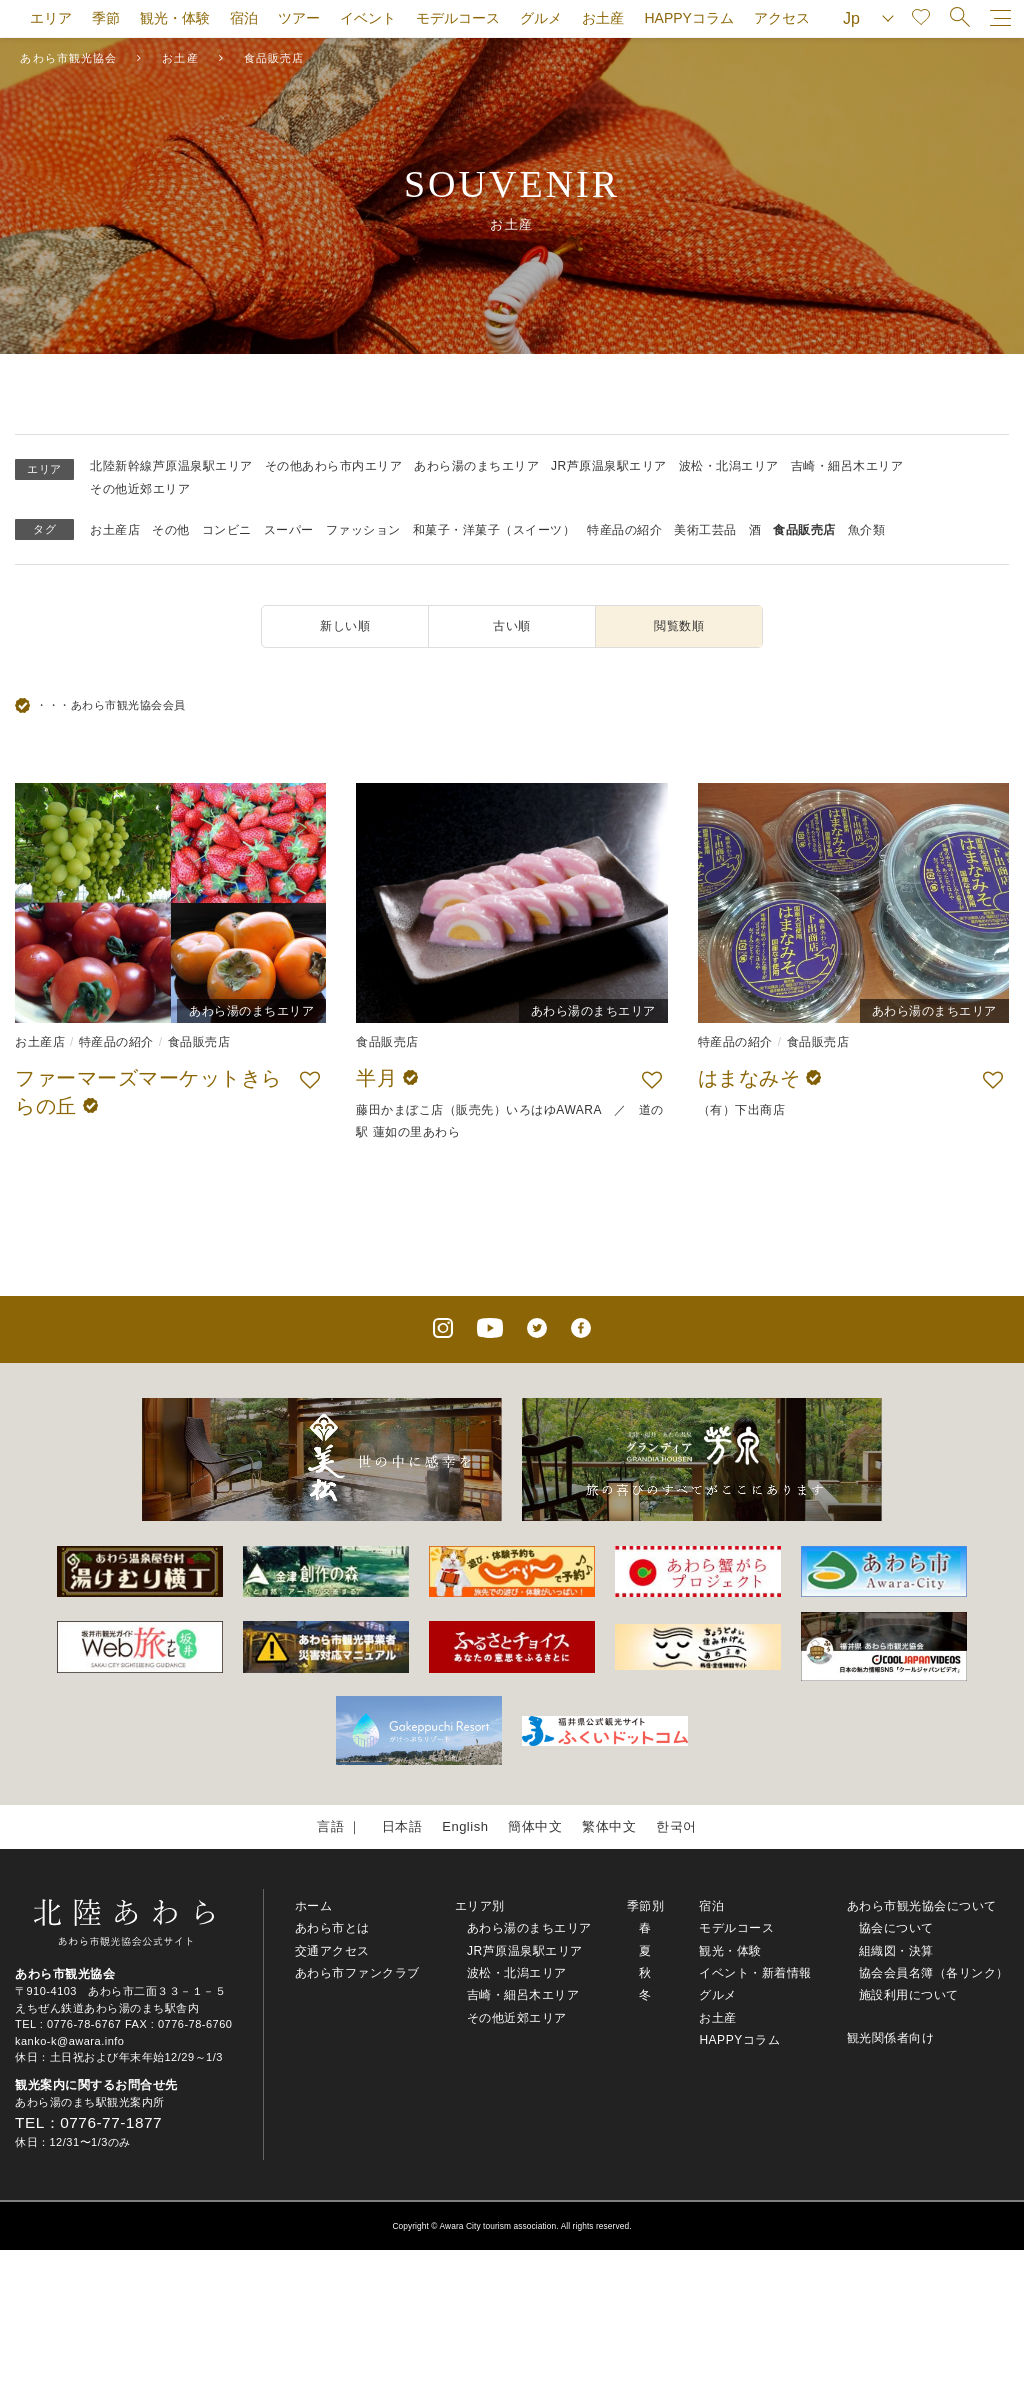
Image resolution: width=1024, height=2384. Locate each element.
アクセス (782, 18)
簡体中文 (535, 1826)
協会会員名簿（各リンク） (934, 1973)
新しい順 (345, 626)
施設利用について (909, 1995)
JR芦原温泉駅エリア (609, 466)
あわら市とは (332, 1928)
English (465, 1826)
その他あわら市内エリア (334, 466)
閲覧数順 (679, 626)
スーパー (289, 530)
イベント (368, 18)
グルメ (541, 18)
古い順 (512, 626)
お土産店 (115, 530)
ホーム (314, 1906)
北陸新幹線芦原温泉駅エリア (171, 466)
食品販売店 (804, 530)
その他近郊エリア (140, 489)
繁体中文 (609, 1826)
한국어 (676, 1826)
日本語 (402, 1826)
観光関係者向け (891, 2038)
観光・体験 (175, 18)
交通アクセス (332, 1951)
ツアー (299, 18)
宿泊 (244, 18)
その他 (171, 530)
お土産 (603, 18)
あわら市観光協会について (922, 1906)
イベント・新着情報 (755, 1973)
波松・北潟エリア (729, 466)
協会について (896, 1928)
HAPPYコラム (688, 18)
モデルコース (458, 18)
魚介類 (867, 530)
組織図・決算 (896, 1951)
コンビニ (227, 530)
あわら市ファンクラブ (357, 1973)
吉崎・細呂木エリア (847, 466)
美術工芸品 (705, 530)
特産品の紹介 (624, 530)
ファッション (363, 530)
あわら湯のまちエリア (476, 466)
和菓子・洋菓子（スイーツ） (494, 530)
